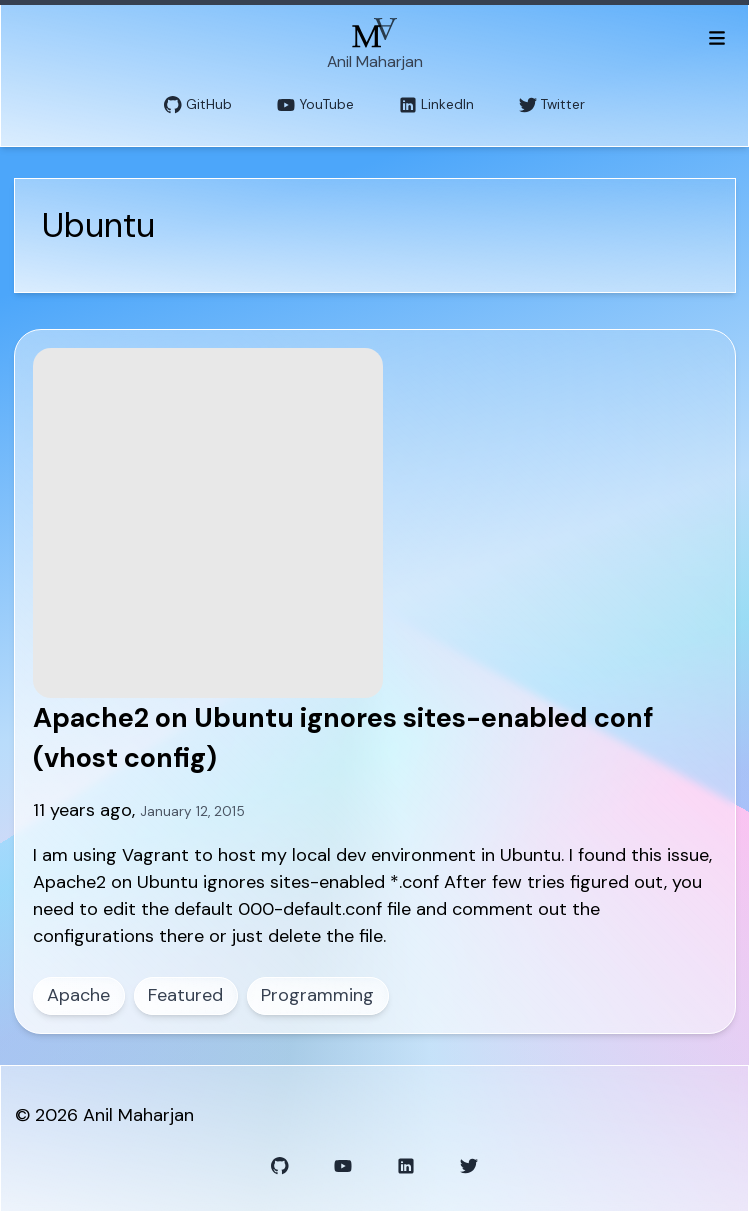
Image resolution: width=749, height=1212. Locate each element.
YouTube (315, 105)
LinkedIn (436, 105)
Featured (185, 995)
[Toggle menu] (716, 37)
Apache (78, 995)
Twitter (552, 105)
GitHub (198, 105)
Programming (317, 995)
